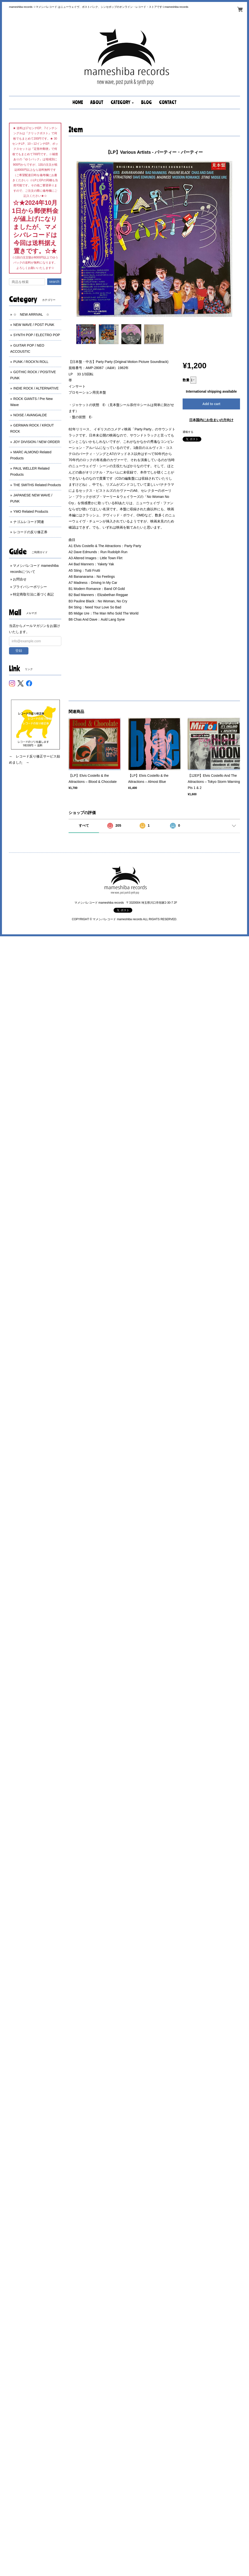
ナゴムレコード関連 (28, 522)
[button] (122, 102)
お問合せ (20, 579)
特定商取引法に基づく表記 (33, 594)
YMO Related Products (30, 511)
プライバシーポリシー (30, 587)
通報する (188, 431)
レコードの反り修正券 (30, 532)
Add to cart (211, 404)
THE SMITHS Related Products (37, 485)
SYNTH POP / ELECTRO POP (36, 335)
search (54, 282)
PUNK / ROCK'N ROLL (30, 362)
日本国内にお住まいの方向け (211, 420)
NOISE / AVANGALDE (30, 415)
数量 (186, 380)
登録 (18, 651)
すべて (84, 825)
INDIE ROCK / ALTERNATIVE (36, 388)
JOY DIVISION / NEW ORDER (36, 442)
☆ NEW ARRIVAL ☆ (31, 314)
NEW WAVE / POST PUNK (33, 325)
